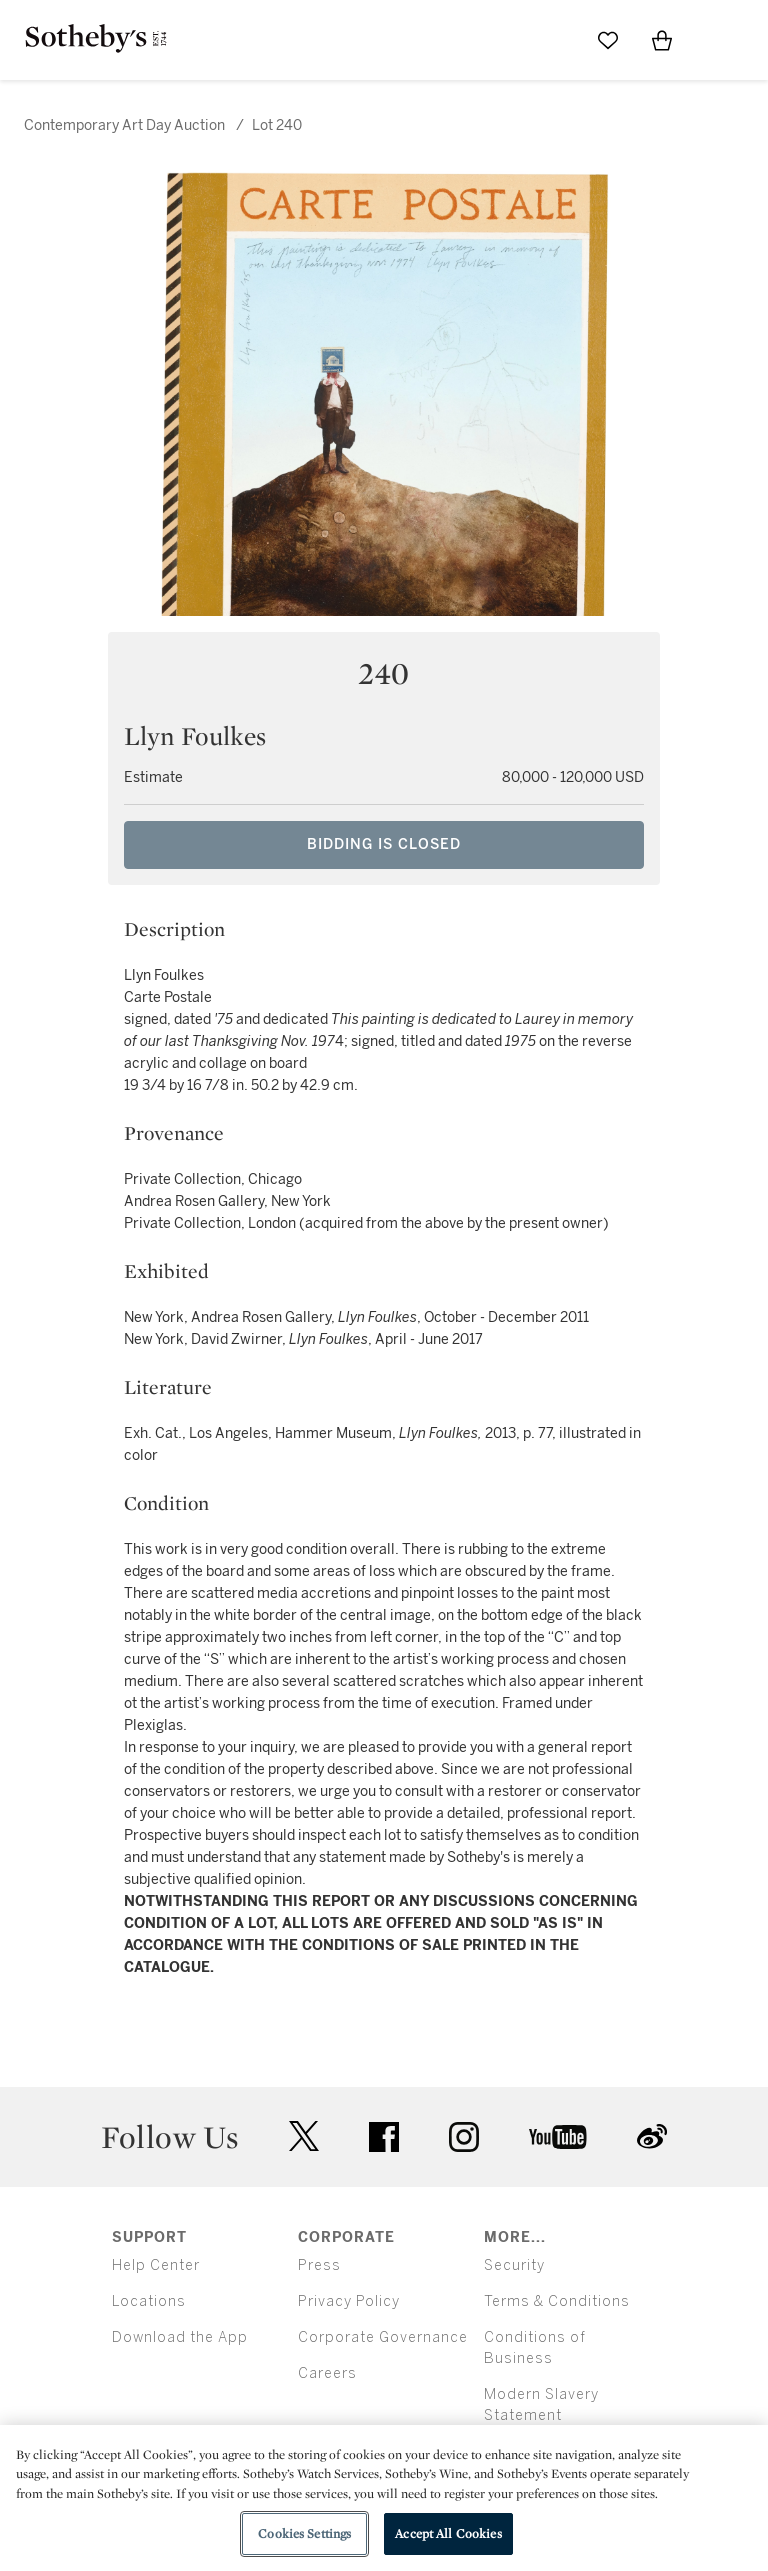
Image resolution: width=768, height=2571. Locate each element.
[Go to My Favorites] (608, 40)
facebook (384, 2137)
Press (319, 2265)
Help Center (156, 2265)
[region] (384, 2498)
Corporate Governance (383, 2337)
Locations (149, 2301)
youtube (558, 2137)
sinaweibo (652, 2136)
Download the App (180, 2337)
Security (514, 2265)
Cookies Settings (304, 2533)
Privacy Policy (349, 2301)
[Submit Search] (554, 40)
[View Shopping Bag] (662, 40)
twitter (304, 2136)
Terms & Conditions (557, 2301)
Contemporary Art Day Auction (124, 125)
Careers (327, 2373)
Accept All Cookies (448, 2533)
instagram (464, 2137)
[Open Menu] (716, 41)
